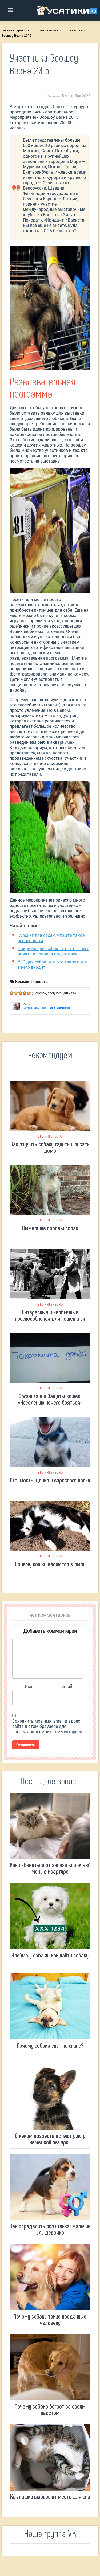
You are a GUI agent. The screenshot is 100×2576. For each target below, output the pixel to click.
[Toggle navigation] (10, 10)
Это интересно (49, 30)
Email (67, 1686)
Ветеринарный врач (46, 1007)
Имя (29, 1686)
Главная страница (15, 30)
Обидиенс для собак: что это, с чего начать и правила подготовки (53, 951)
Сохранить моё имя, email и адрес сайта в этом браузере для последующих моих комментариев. (47, 1726)
